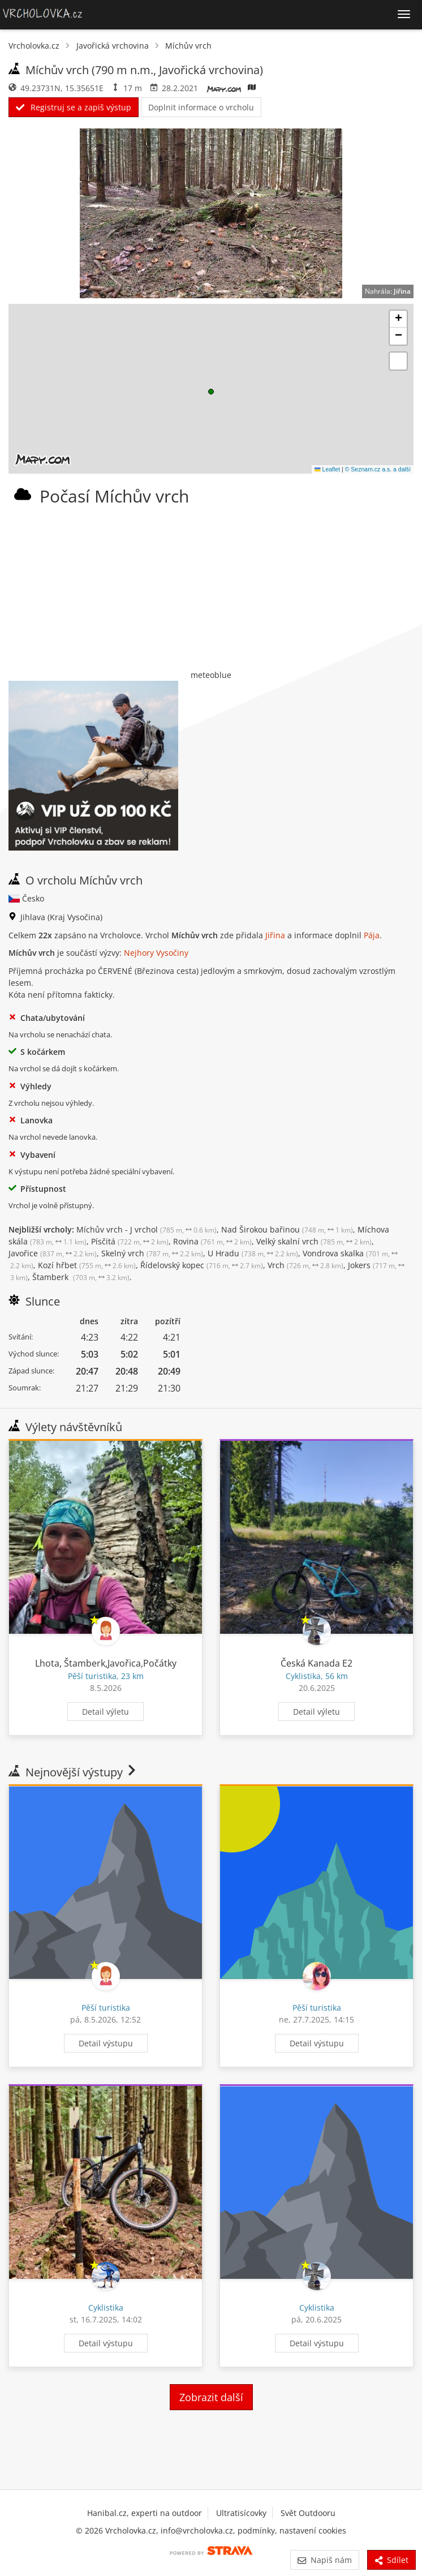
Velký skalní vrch (314, 1241)
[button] (211, 391)
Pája (372, 935)
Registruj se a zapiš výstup (73, 107)
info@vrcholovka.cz (197, 2530)
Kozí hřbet (87, 1265)
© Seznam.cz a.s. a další (378, 469)
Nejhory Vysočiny (156, 952)
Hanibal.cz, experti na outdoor (144, 2513)
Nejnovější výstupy (73, 1772)
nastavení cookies (312, 2530)
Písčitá (130, 1241)
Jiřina (402, 291)
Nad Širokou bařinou (287, 1229)
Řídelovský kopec (201, 1265)
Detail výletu (105, 1711)
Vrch (305, 1265)
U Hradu (253, 1253)
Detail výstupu (106, 2043)
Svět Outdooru (308, 2513)
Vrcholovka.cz (33, 45)
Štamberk (81, 1277)
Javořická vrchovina (112, 45)
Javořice (52, 1253)
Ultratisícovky (241, 2513)
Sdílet (391, 2559)
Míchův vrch (188, 45)
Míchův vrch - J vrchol (146, 1229)
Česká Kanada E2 (316, 1663)
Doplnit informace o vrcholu (201, 107)
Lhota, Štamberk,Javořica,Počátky (105, 1663)
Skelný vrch (152, 1253)
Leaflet (327, 469)
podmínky (256, 2530)
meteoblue (211, 674)
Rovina (212, 1241)
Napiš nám (324, 2559)
